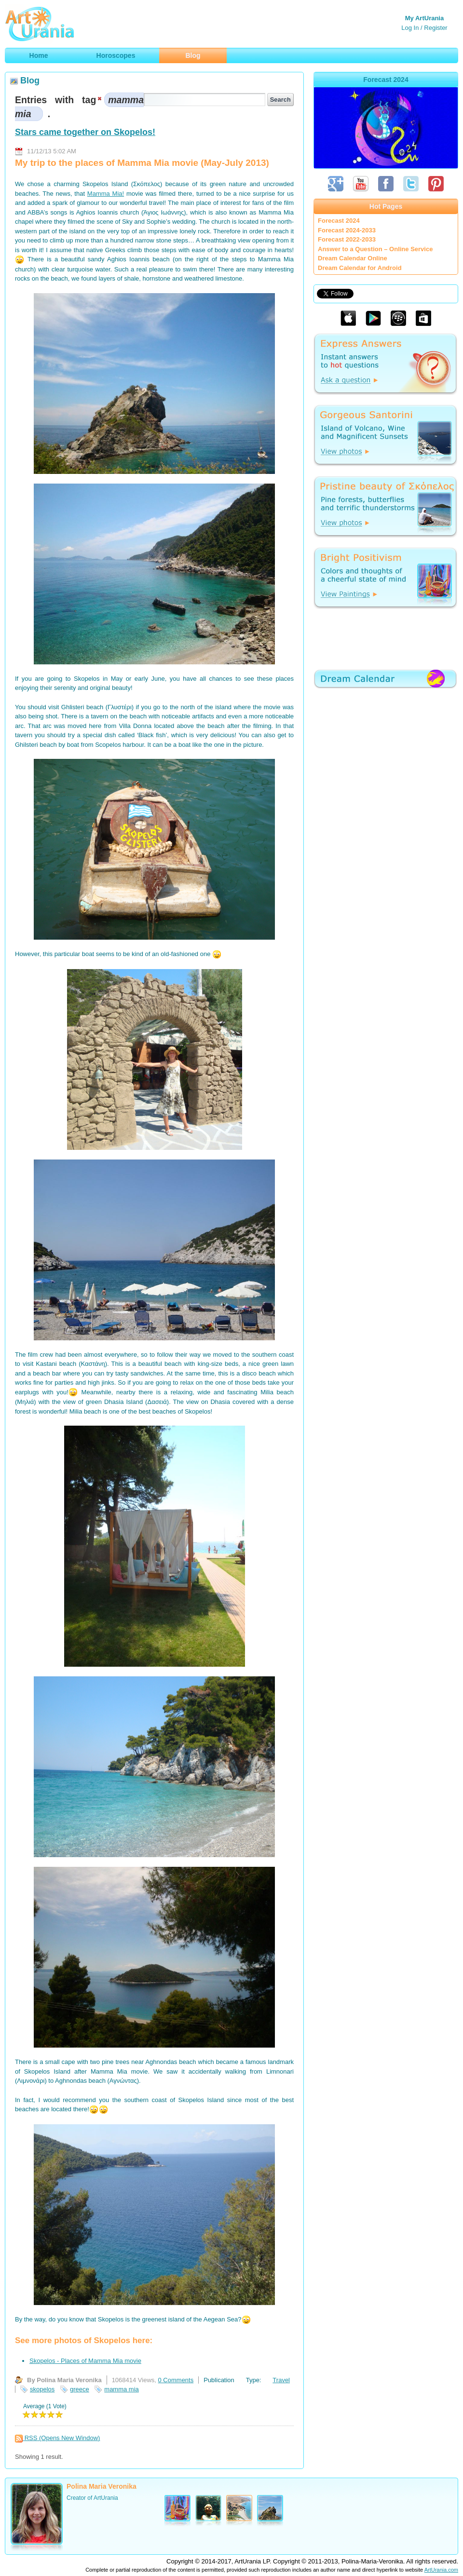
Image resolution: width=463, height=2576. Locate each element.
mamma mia (121, 2389)
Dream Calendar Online (352, 258)
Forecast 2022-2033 (347, 239)
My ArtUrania (424, 18)
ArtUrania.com (441, 2570)
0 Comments (176, 2380)
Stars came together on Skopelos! (85, 132)
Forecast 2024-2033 (347, 230)
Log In (410, 27)
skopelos (42, 2389)
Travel (281, 2380)
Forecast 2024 (339, 220)
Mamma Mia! (105, 193)
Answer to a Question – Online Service (375, 249)
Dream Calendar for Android (360, 267)
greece (79, 2389)
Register (435, 27)
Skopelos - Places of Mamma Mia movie (85, 2360)
